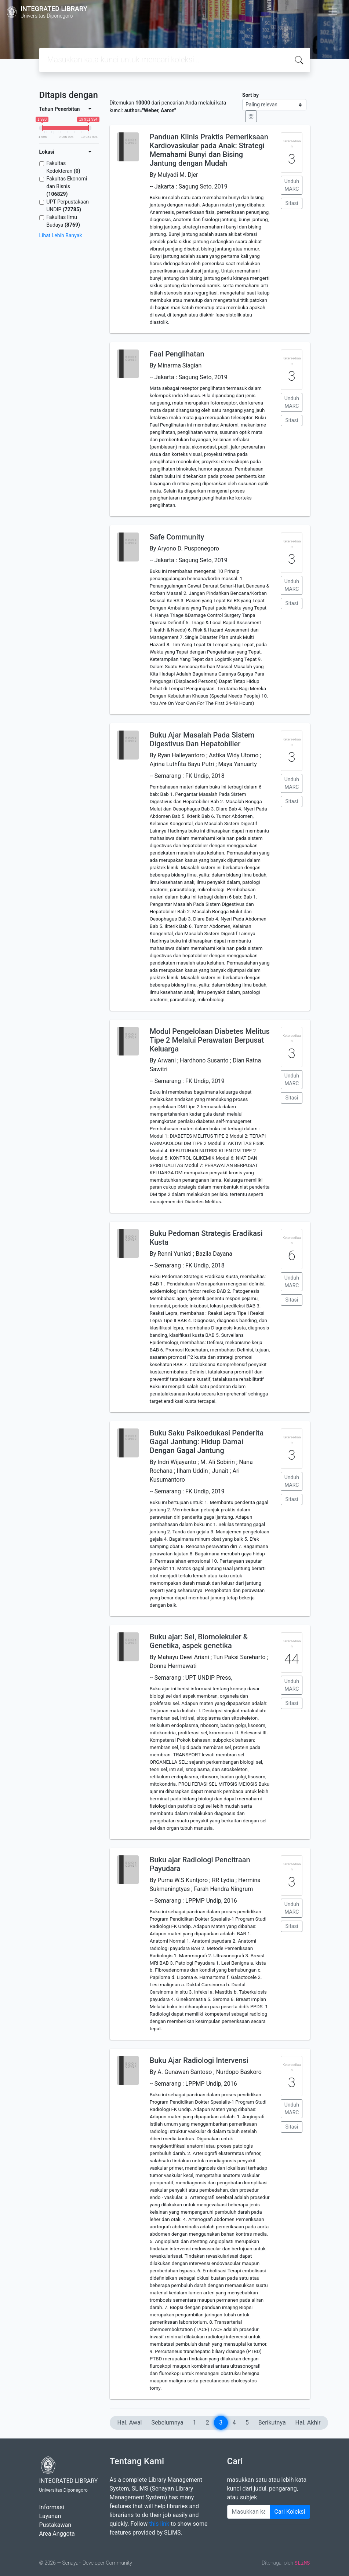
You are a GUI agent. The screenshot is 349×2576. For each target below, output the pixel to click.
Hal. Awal (129, 2422)
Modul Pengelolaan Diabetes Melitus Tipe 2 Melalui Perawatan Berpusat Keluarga (210, 1040)
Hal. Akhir (308, 2422)
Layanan (50, 2516)
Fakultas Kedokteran (63, 167)
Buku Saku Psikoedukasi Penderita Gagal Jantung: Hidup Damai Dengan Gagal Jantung (206, 1441)
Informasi (51, 2507)
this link (159, 2523)
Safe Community (177, 537)
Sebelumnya (167, 2422)
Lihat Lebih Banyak (60, 235)
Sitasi (292, 203)
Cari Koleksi (290, 2511)
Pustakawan (55, 2524)
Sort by (250, 95)
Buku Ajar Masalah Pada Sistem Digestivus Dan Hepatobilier (202, 739)
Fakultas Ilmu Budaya (63, 221)
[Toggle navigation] (333, 11)
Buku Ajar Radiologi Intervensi (199, 2060)
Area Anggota (57, 2533)
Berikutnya (272, 2422)
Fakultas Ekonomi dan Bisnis (67, 186)
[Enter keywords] (248, 2512)
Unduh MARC (291, 185)
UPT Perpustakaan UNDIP (68, 205)
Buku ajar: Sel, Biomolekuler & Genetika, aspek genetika (199, 1641)
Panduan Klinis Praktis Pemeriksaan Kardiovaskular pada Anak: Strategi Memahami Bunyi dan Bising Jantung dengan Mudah (209, 150)
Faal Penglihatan (177, 354)
